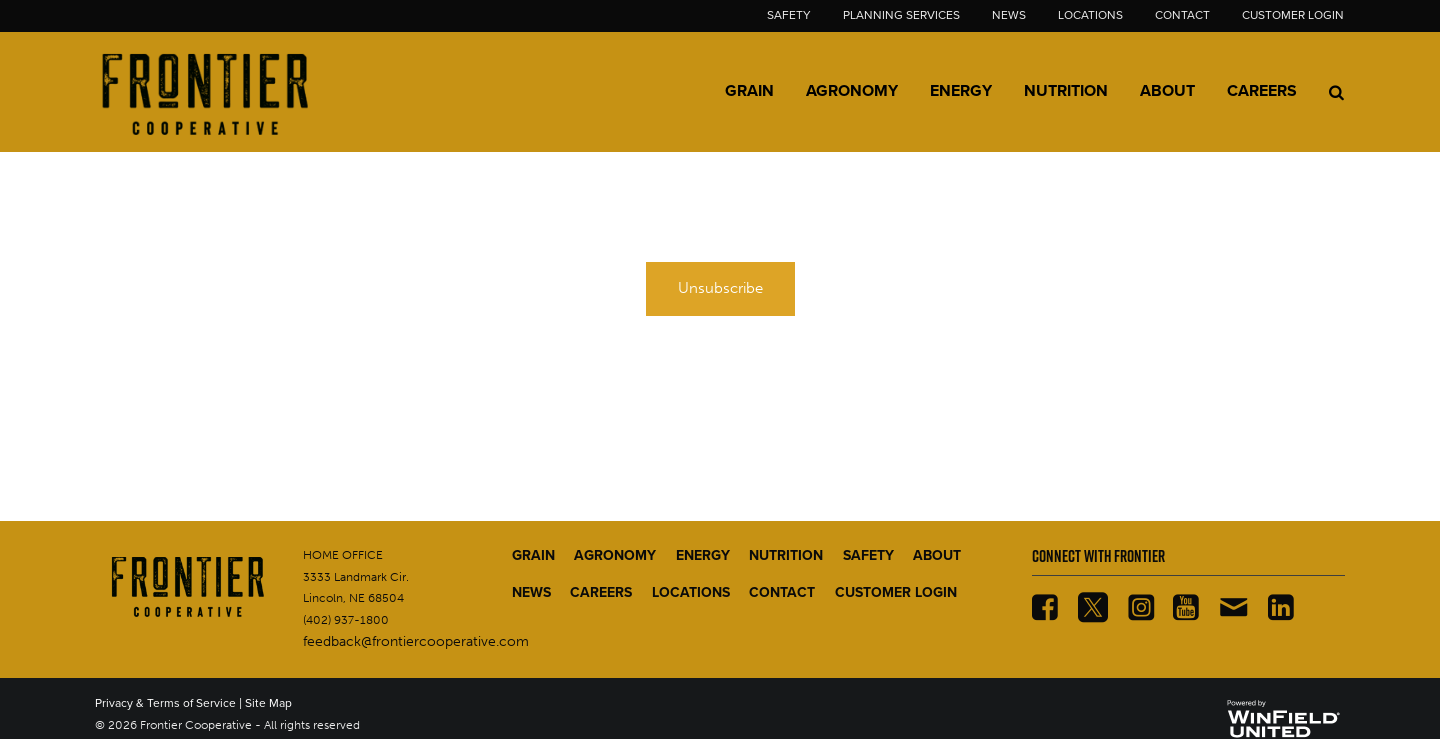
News (1009, 15)
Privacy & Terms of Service (165, 703)
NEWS (531, 592)
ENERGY (703, 555)
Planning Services (901, 15)
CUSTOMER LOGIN (896, 592)
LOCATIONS (691, 592)
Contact (1182, 15)
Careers (1262, 91)
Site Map (268, 703)
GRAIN (533, 555)
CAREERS (601, 592)
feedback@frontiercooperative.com (416, 641)
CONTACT (782, 592)
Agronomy (852, 91)
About (1167, 91)
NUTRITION (786, 555)
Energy (961, 91)
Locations (1090, 15)
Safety (789, 15)
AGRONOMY (615, 555)
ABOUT (937, 555)
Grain (749, 91)
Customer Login (1293, 15)
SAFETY (868, 555)
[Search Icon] (1336, 92)
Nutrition (1066, 91)
